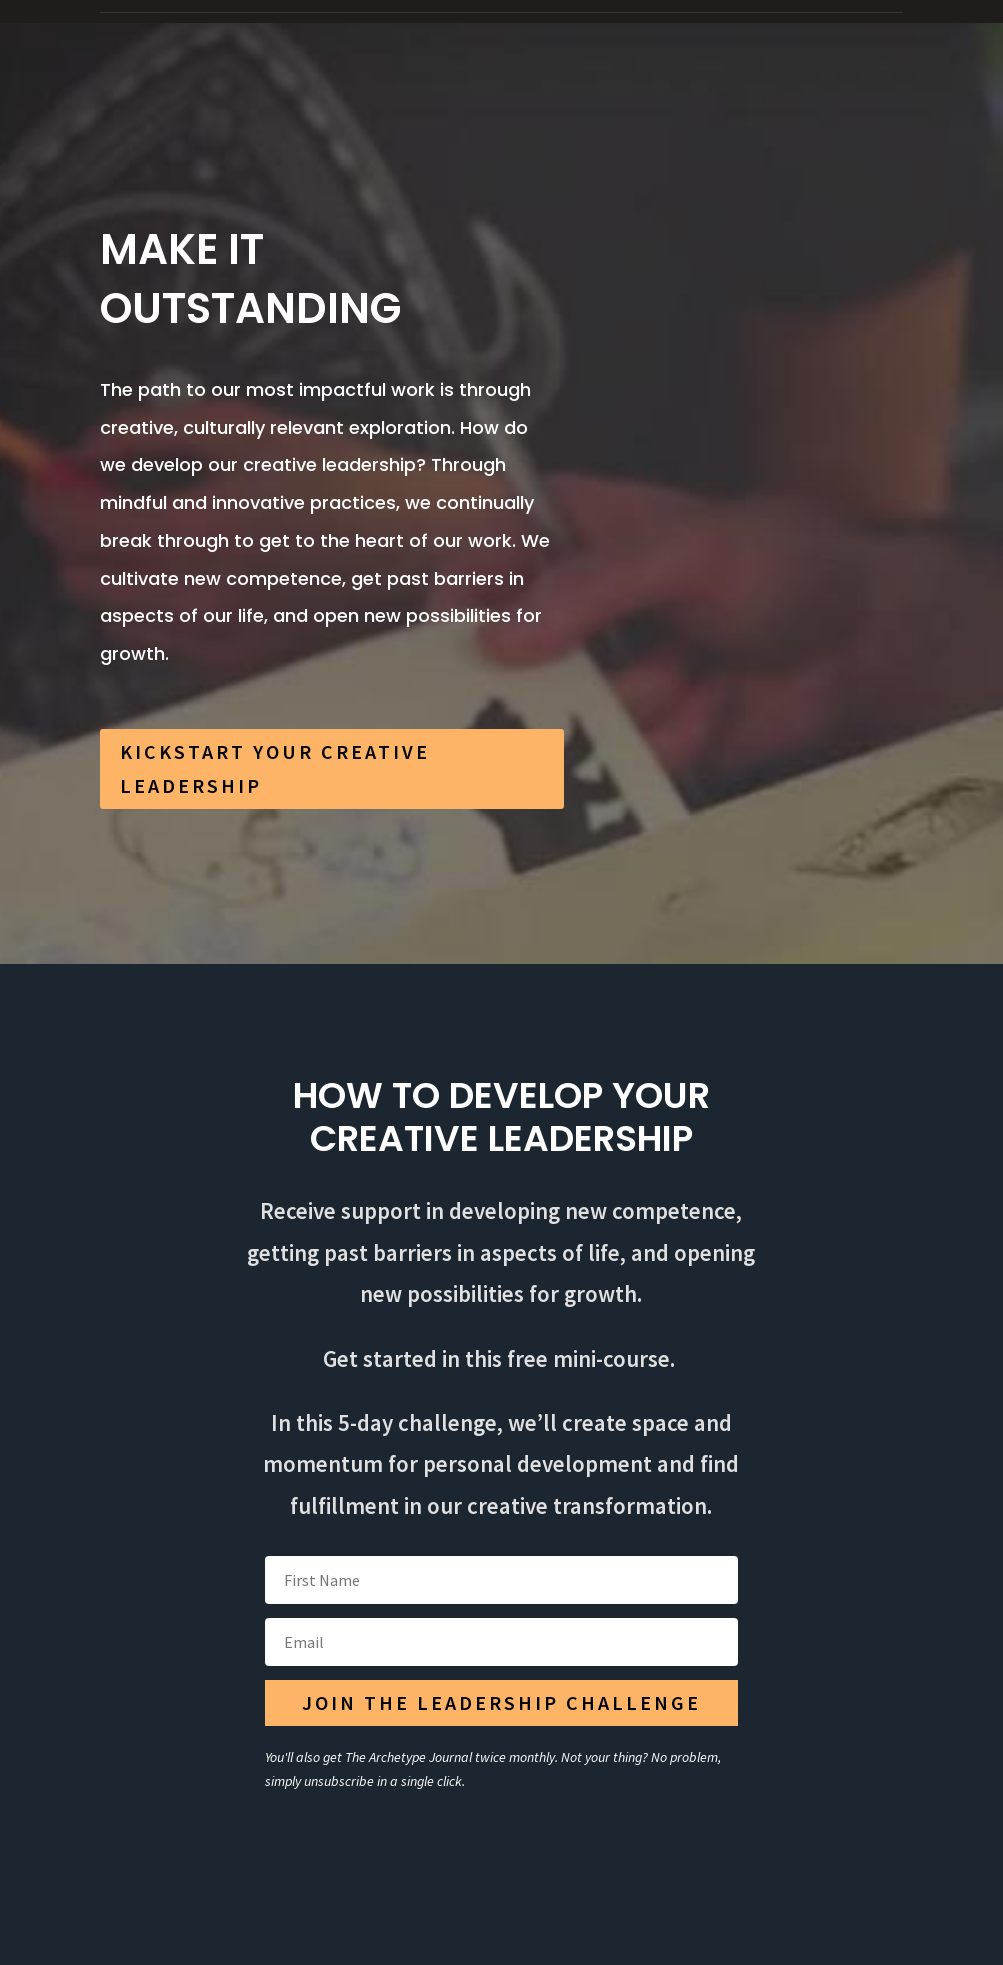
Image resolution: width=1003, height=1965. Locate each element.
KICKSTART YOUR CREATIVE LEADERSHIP (275, 768)
